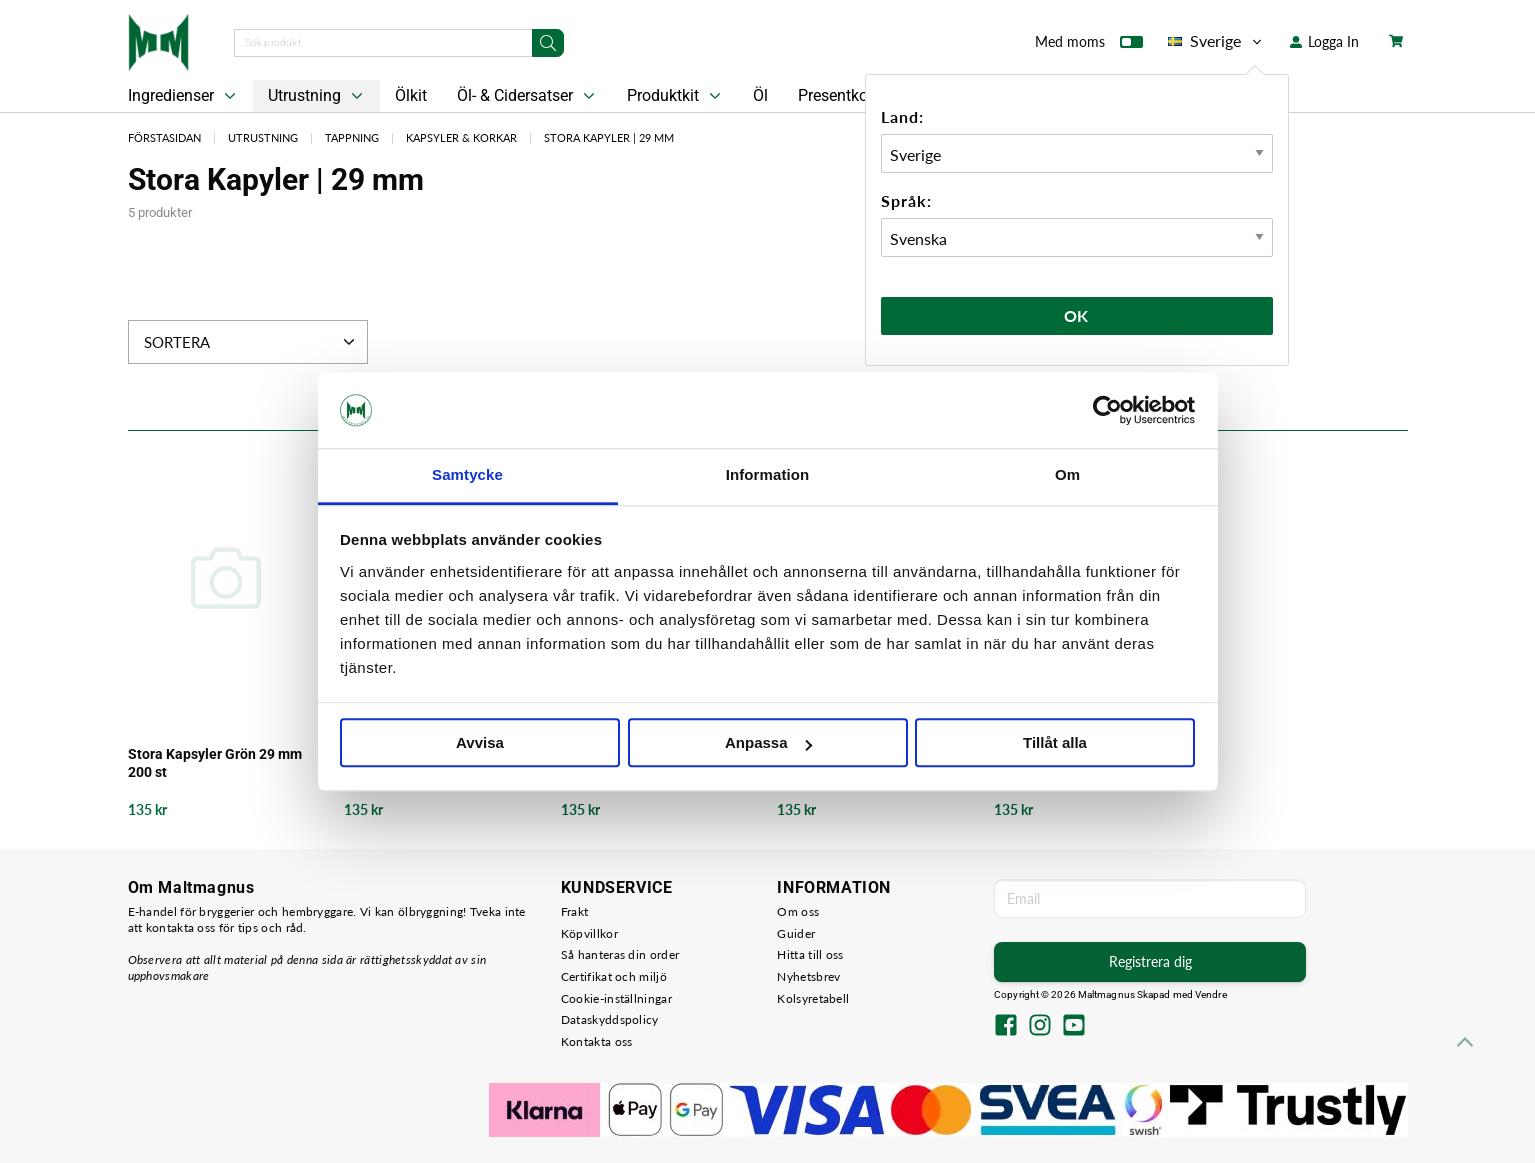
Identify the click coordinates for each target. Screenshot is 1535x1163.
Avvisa (480, 743)
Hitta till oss (810, 954)
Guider (796, 933)
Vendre (1211, 994)
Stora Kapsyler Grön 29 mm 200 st (215, 763)
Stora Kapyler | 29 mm (609, 137)
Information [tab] (768, 475)
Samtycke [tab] (467, 475)
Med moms (1089, 46)
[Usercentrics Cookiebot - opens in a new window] (1107, 410)
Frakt (575, 911)
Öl (760, 95)
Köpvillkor (589, 933)
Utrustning (317, 96)
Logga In (1324, 41)
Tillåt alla (1055, 743)
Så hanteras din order (620, 954)
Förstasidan (164, 137)
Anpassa (768, 743)
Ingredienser (184, 96)
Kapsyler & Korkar (461, 137)
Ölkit (411, 95)
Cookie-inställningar (616, 998)
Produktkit (676, 96)
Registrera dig (1150, 961)
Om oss (798, 911)
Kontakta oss (597, 1041)
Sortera (251, 342)
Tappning (352, 137)
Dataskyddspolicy (610, 1019)
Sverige (1216, 41)
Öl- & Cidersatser (528, 96)
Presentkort (838, 95)
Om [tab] (1067, 475)
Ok (1077, 315)
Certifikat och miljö (614, 976)
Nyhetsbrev (808, 976)
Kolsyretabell (813, 998)
